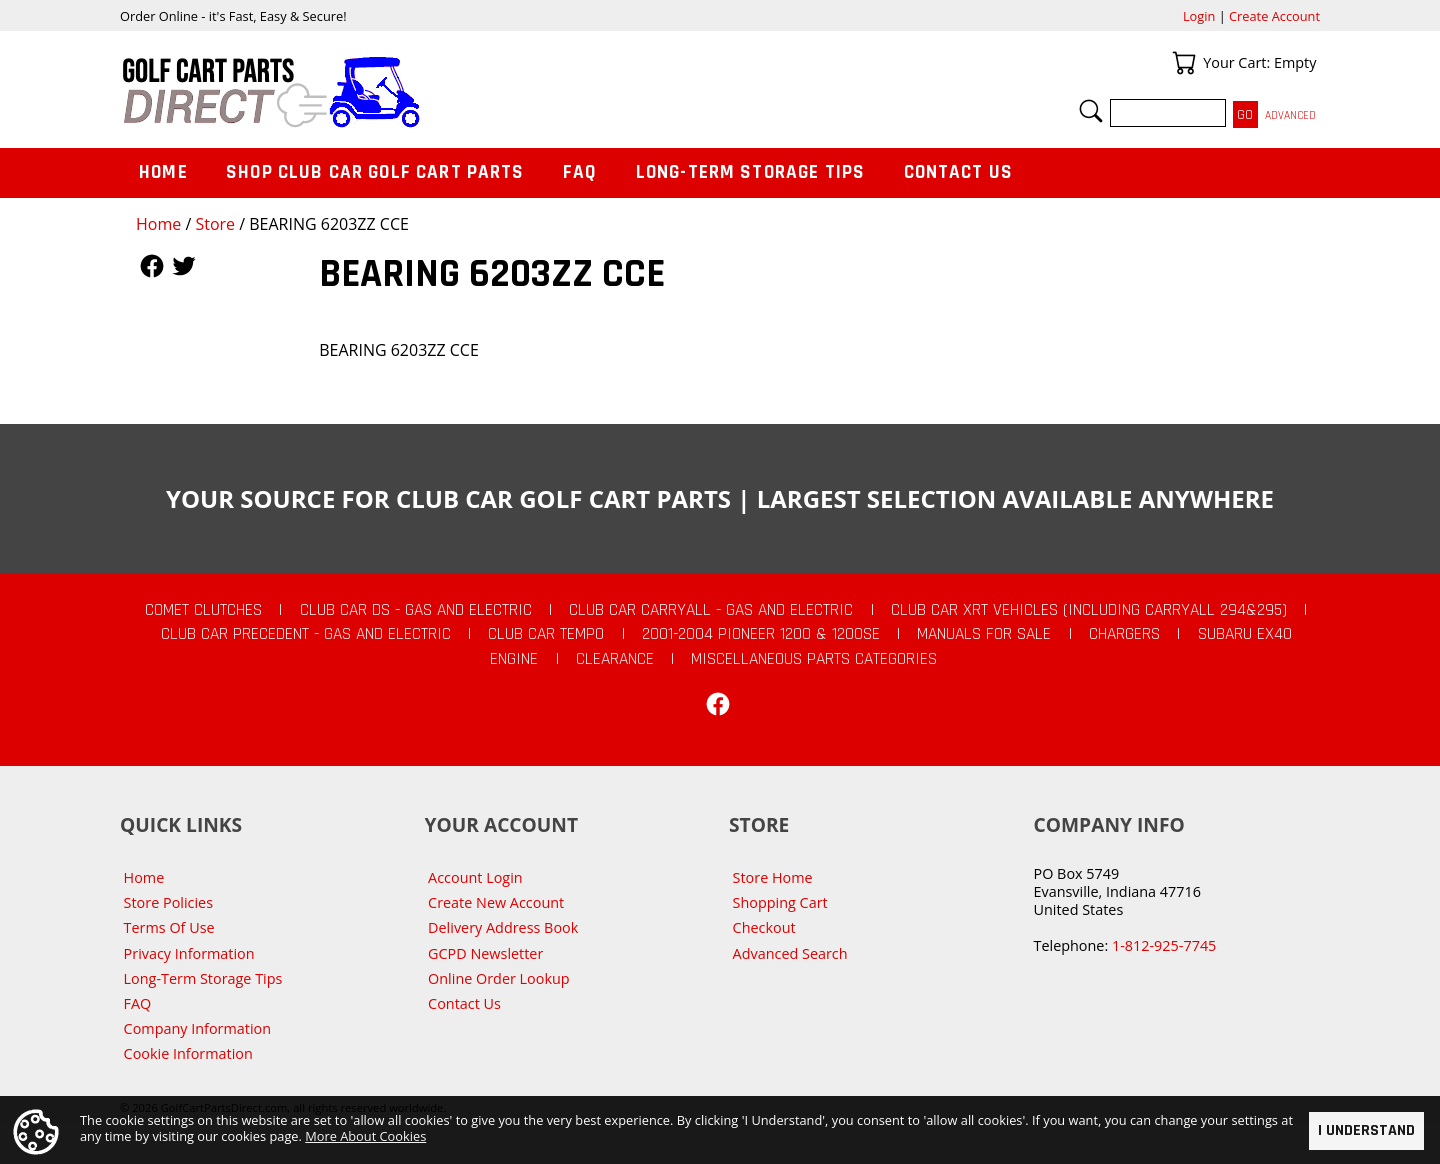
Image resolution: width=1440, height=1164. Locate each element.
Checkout (764, 927)
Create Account (1274, 16)
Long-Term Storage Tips (750, 172)
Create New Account (496, 902)
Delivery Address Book (503, 927)
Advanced (1290, 115)
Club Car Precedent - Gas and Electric (306, 634)
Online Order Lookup (499, 978)
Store (215, 224)
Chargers (1124, 634)
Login (1199, 16)
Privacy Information (189, 953)
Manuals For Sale (984, 634)
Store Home (773, 877)
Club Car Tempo (546, 634)
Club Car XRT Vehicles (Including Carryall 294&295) (1089, 610)
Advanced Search (790, 953)
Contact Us (959, 172)
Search (1091, 111)
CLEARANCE (615, 659)
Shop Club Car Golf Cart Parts (375, 172)
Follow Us (152, 266)
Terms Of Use (169, 927)
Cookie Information (188, 1053)
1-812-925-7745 (1164, 945)
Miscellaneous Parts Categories (814, 659)
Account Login (475, 877)
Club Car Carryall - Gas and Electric (711, 610)
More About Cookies (365, 1135)
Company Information (197, 1028)
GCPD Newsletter (485, 953)
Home (158, 224)
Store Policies (168, 902)
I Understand (1366, 1130)
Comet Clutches (203, 610)
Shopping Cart (780, 902)
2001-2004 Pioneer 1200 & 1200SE (761, 634)
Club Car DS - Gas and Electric (416, 610)
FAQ (580, 172)
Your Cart (1184, 63)
